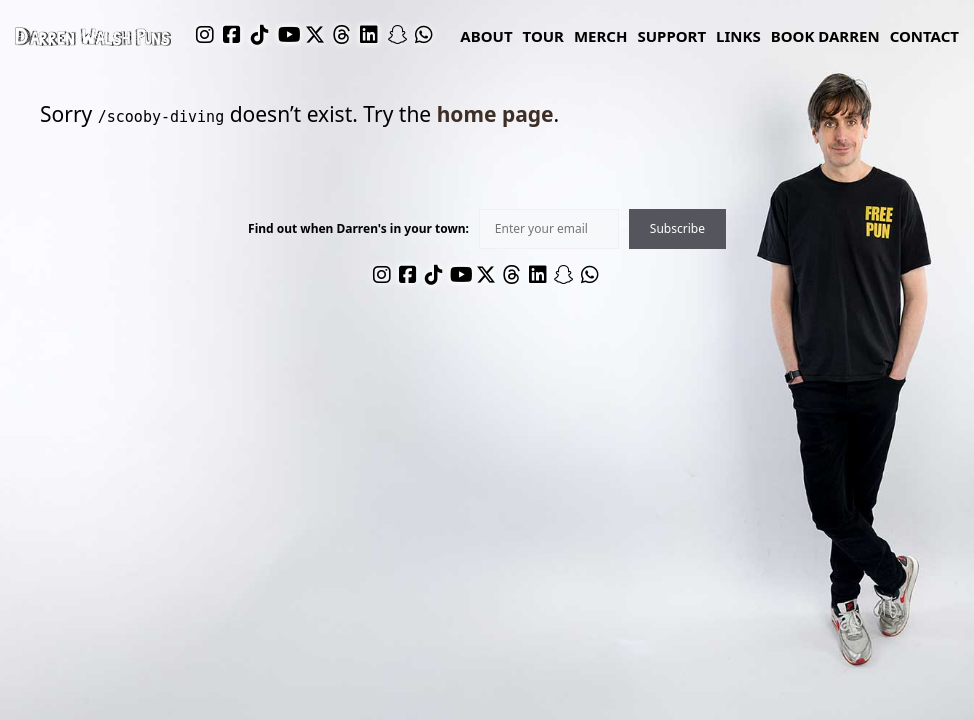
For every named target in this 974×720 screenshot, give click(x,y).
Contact (924, 36)
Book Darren (825, 36)
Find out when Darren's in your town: (358, 229)
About (486, 36)
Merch (601, 36)
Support (671, 36)
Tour (543, 36)
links (738, 36)
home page (495, 114)
